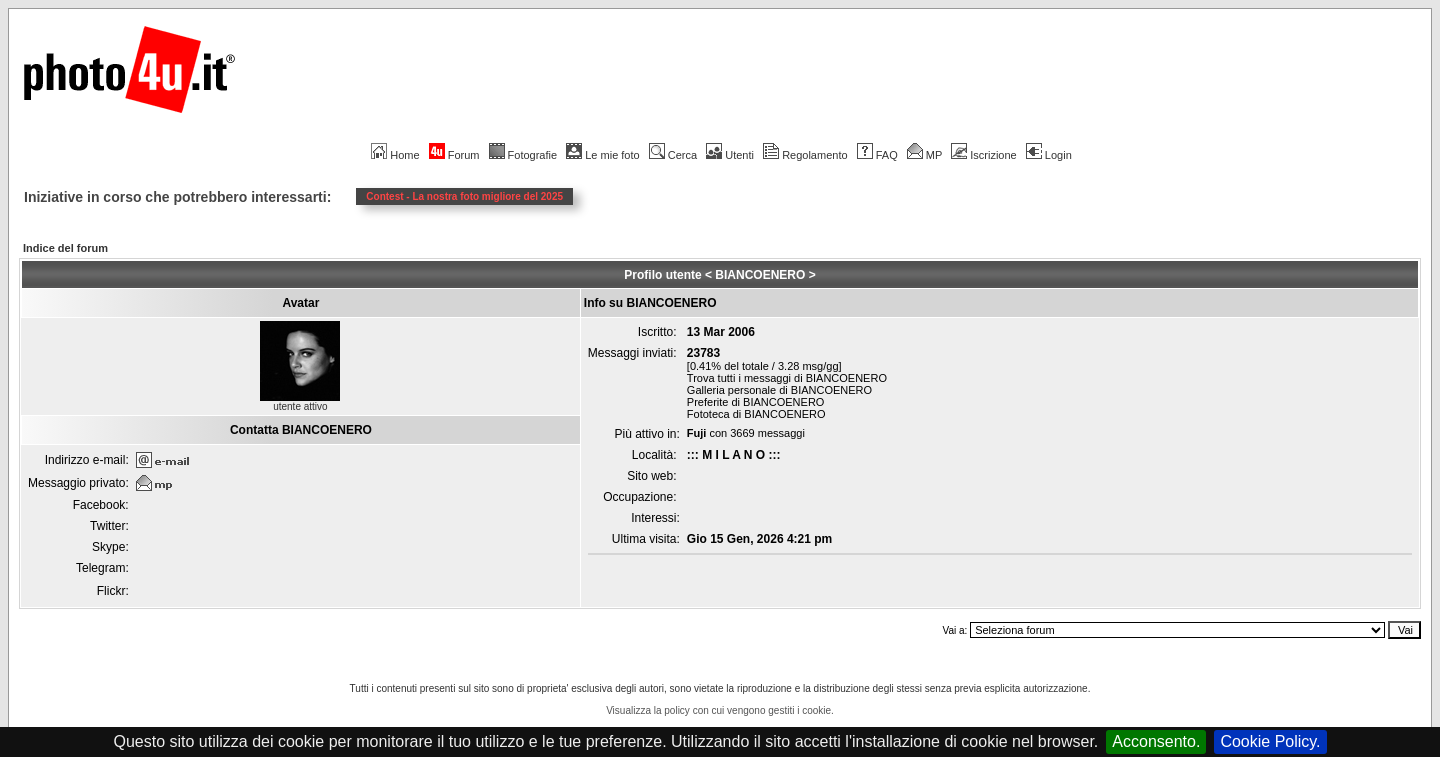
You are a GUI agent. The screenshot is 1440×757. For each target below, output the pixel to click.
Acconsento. (1156, 741)
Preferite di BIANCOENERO (756, 402)
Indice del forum (65, 248)
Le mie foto (602, 155)
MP (924, 155)
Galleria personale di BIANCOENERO (779, 390)
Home (395, 155)
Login (1049, 155)
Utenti (730, 155)
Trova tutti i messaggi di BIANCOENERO (787, 378)
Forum (454, 155)
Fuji (697, 433)
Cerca (673, 155)
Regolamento (805, 155)
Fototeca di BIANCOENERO (756, 414)
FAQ (877, 155)
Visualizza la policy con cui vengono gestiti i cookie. (720, 710)
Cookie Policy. (1270, 741)
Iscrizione (983, 155)
